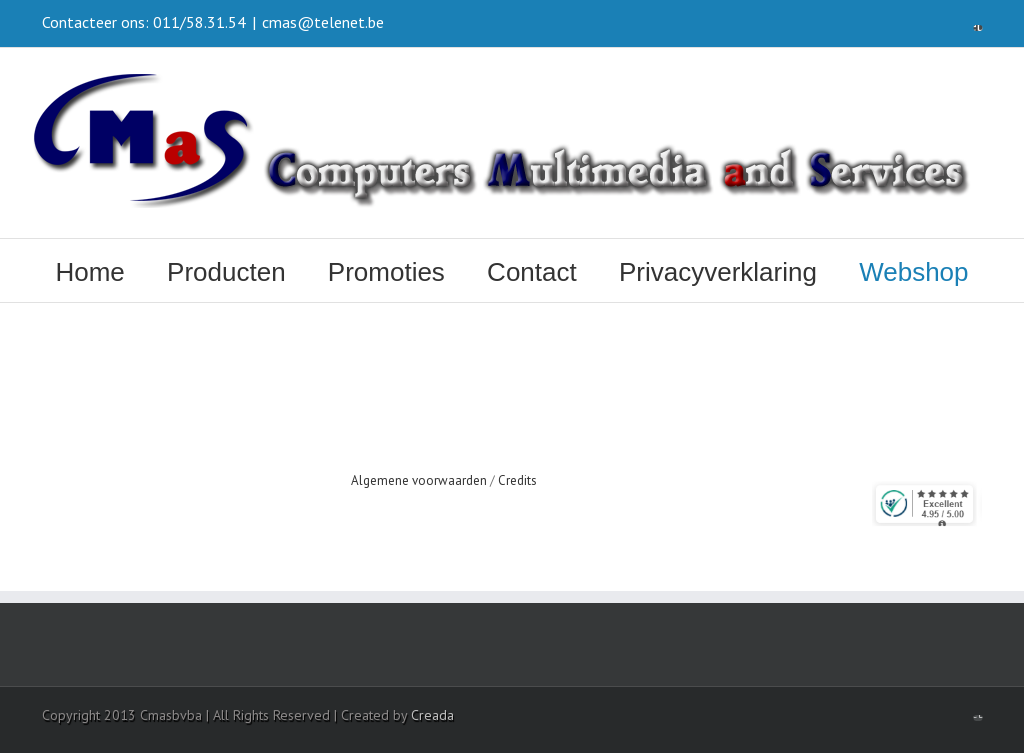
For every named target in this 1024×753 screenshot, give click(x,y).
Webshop (913, 272)
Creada (432, 715)
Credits (517, 480)
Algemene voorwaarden (419, 480)
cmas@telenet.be (323, 22)
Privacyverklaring (718, 272)
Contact (532, 272)
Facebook (977, 23)
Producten (226, 272)
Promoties (386, 272)
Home (89, 272)
